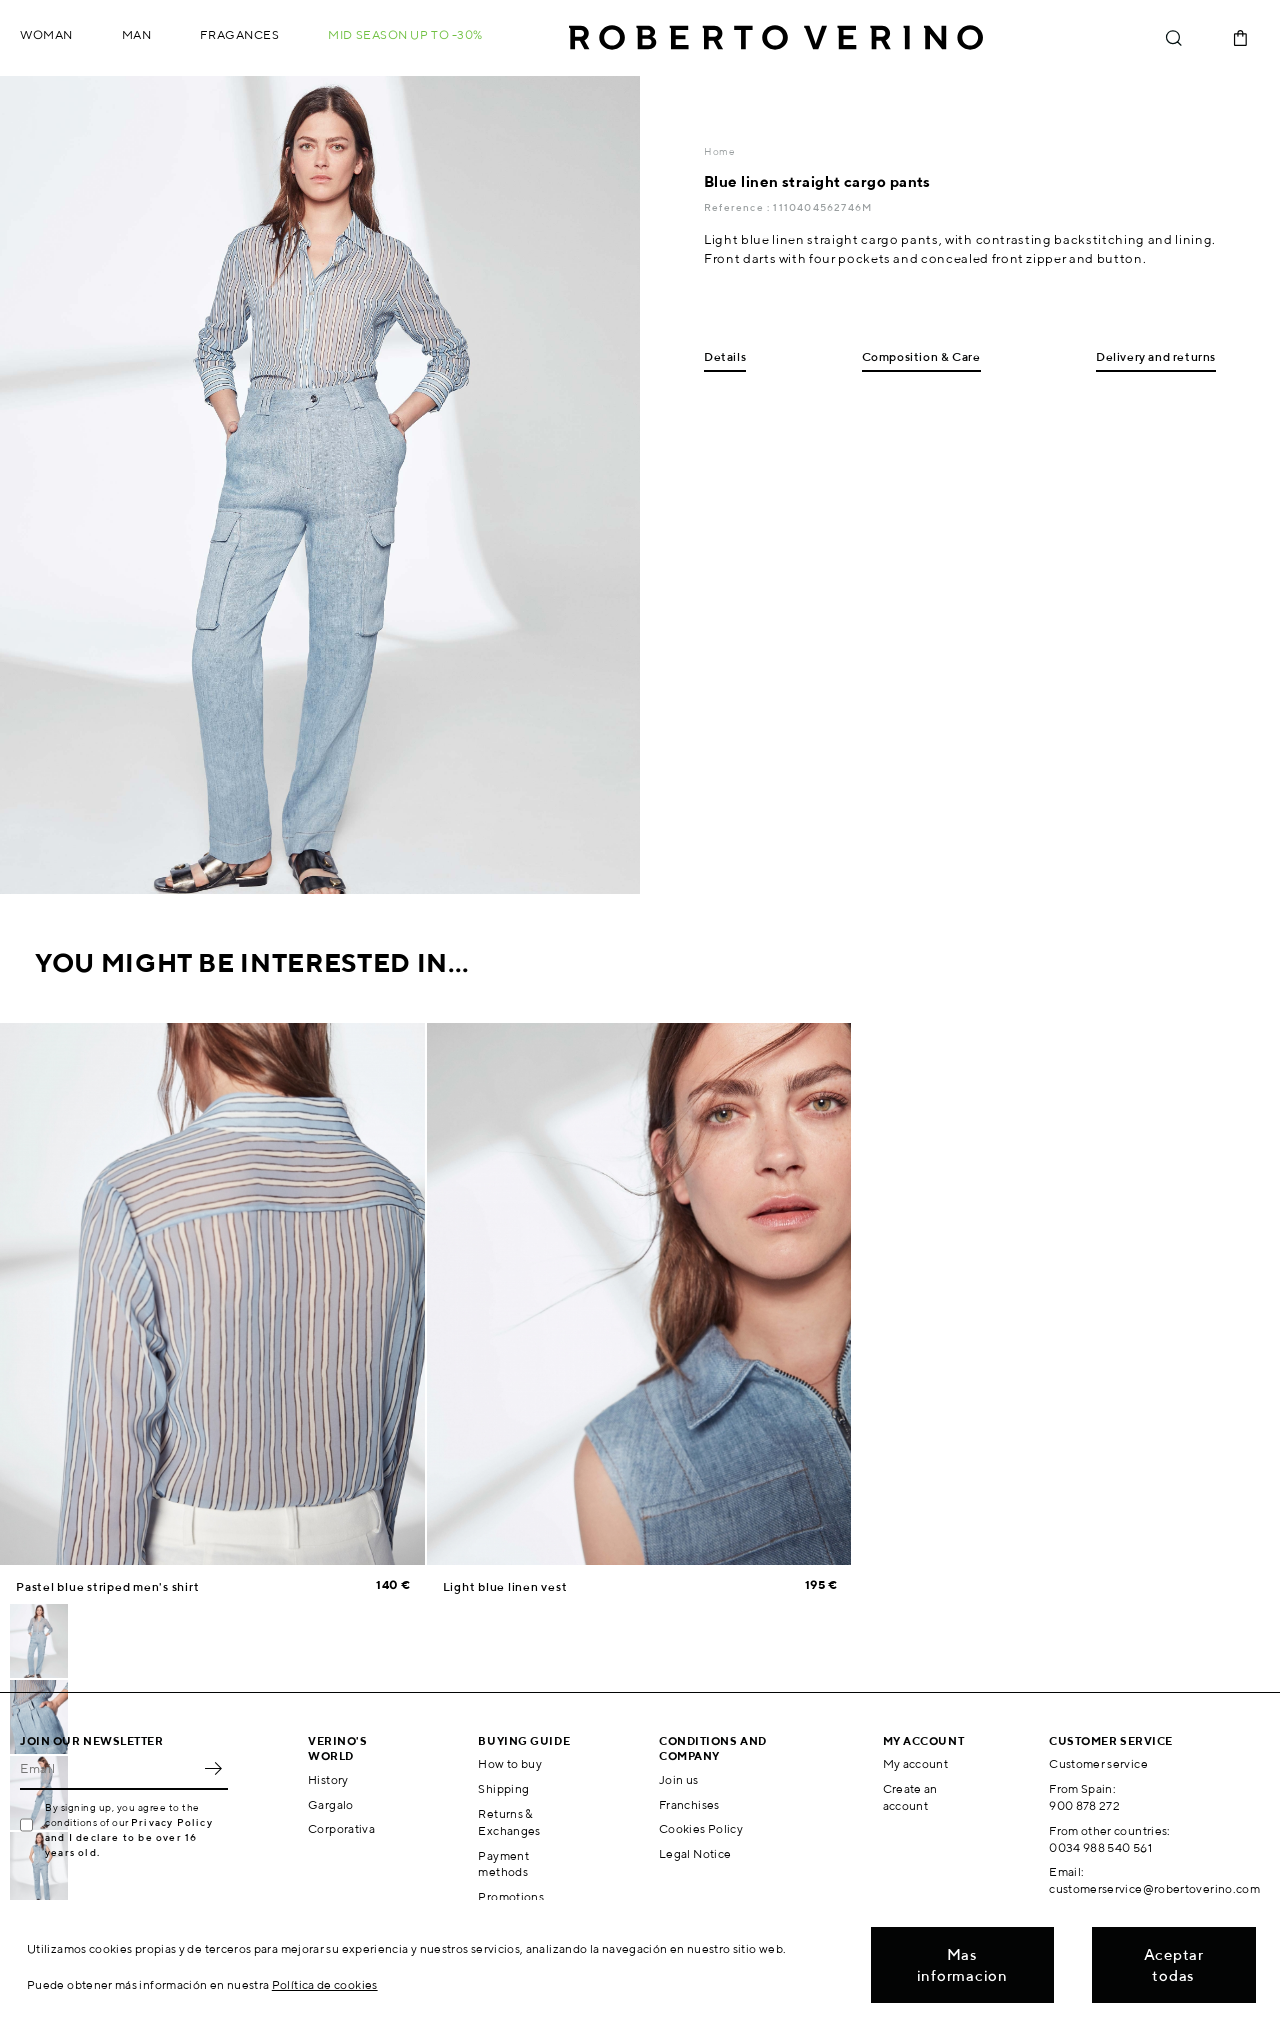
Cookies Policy (701, 1828)
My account (916, 1763)
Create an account (910, 1797)
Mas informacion (962, 1965)
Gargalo (331, 1804)
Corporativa (341, 1828)
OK (213, 1768)
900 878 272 (1084, 1805)
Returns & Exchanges (509, 1822)
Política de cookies (325, 1984)
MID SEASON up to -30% (405, 34)
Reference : (738, 207)
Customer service (1098, 1763)
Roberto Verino (776, 38)
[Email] (109, 1768)
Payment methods (503, 1864)
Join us (679, 1779)
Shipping (503, 1788)
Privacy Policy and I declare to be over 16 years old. (129, 1837)
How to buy (510, 1763)
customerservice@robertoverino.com (1154, 1888)
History (328, 1779)
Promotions (511, 1896)
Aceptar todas (1174, 1965)
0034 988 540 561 (1100, 1847)
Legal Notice (695, 1853)
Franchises (689, 1804)
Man (137, 34)
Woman (46, 34)
